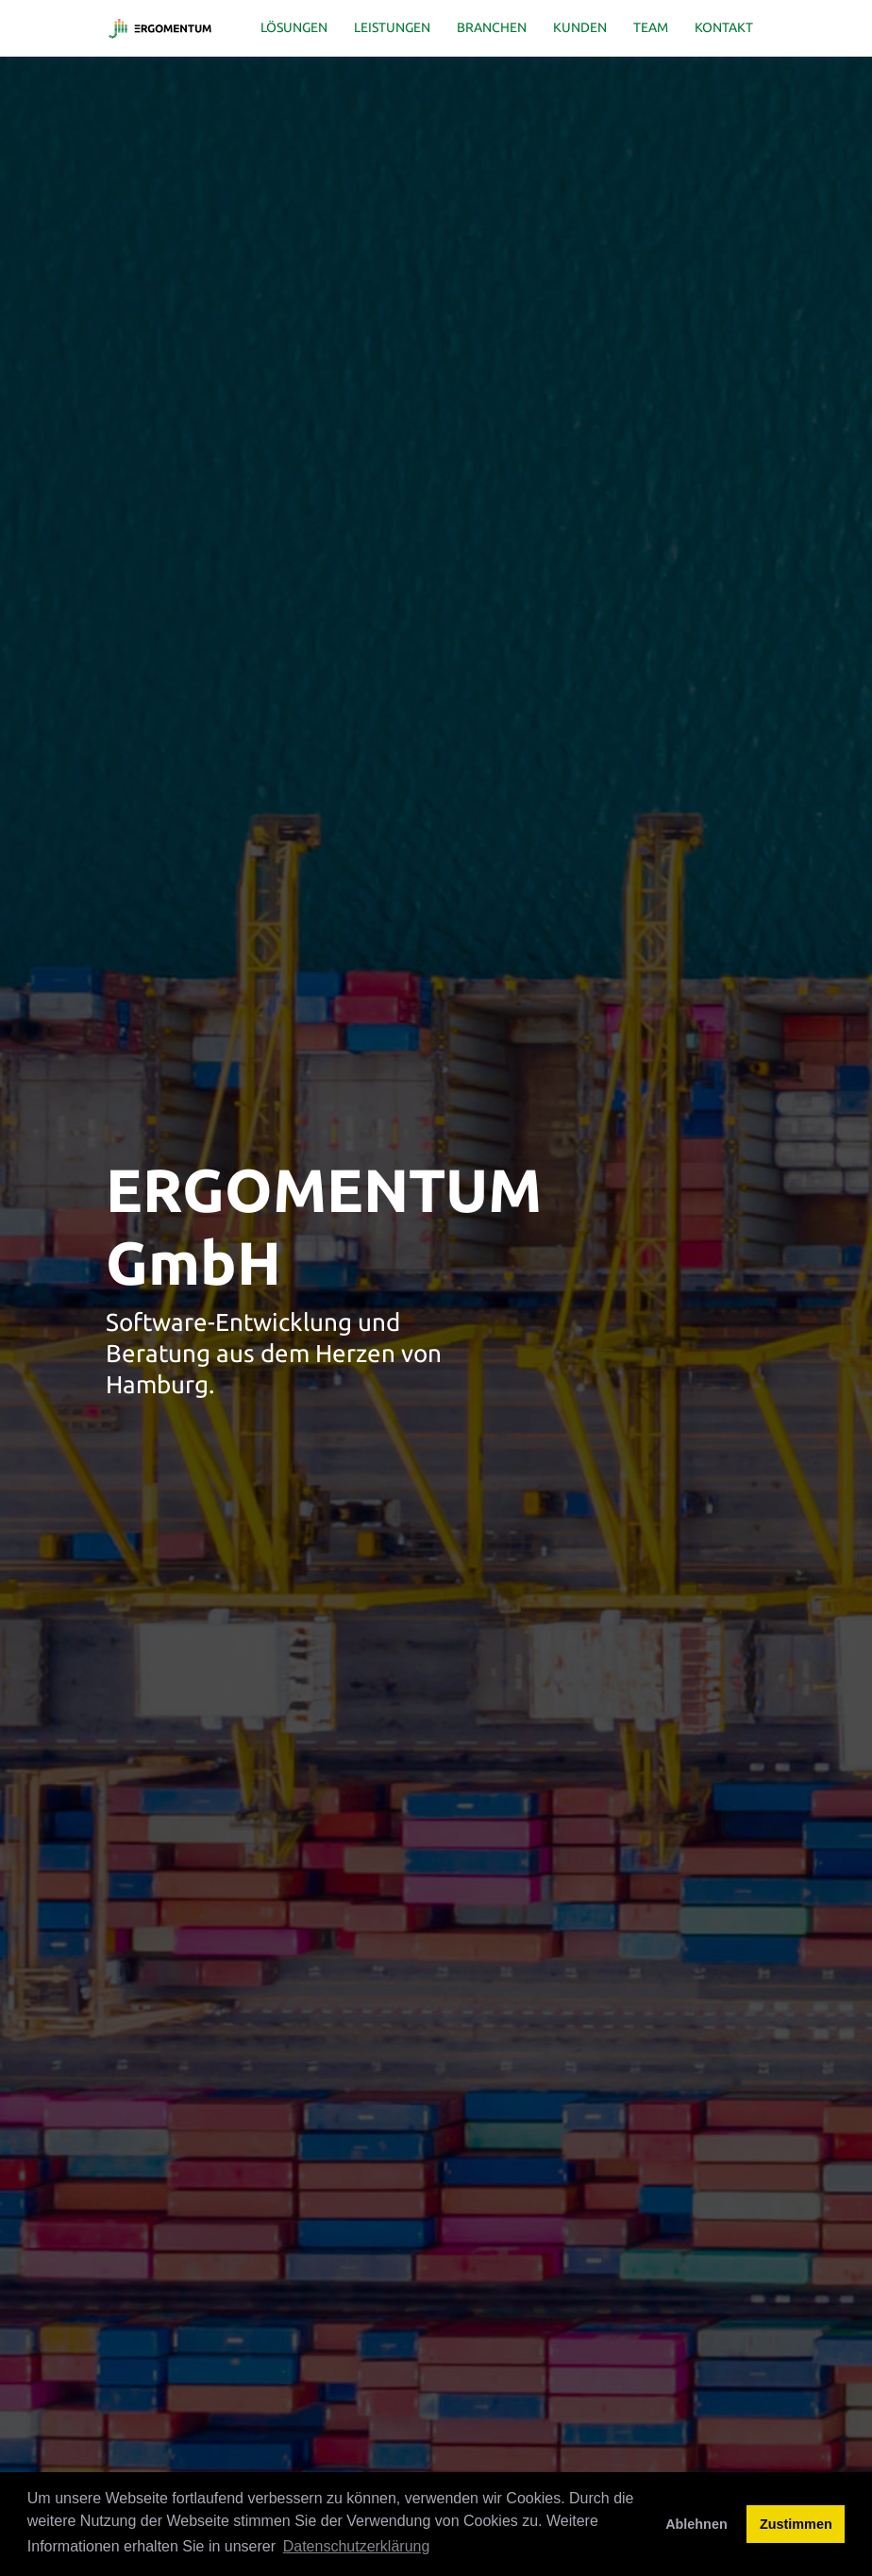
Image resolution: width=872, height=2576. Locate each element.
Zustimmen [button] (796, 2524)
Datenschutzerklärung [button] (356, 2546)
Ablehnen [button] (696, 2524)
